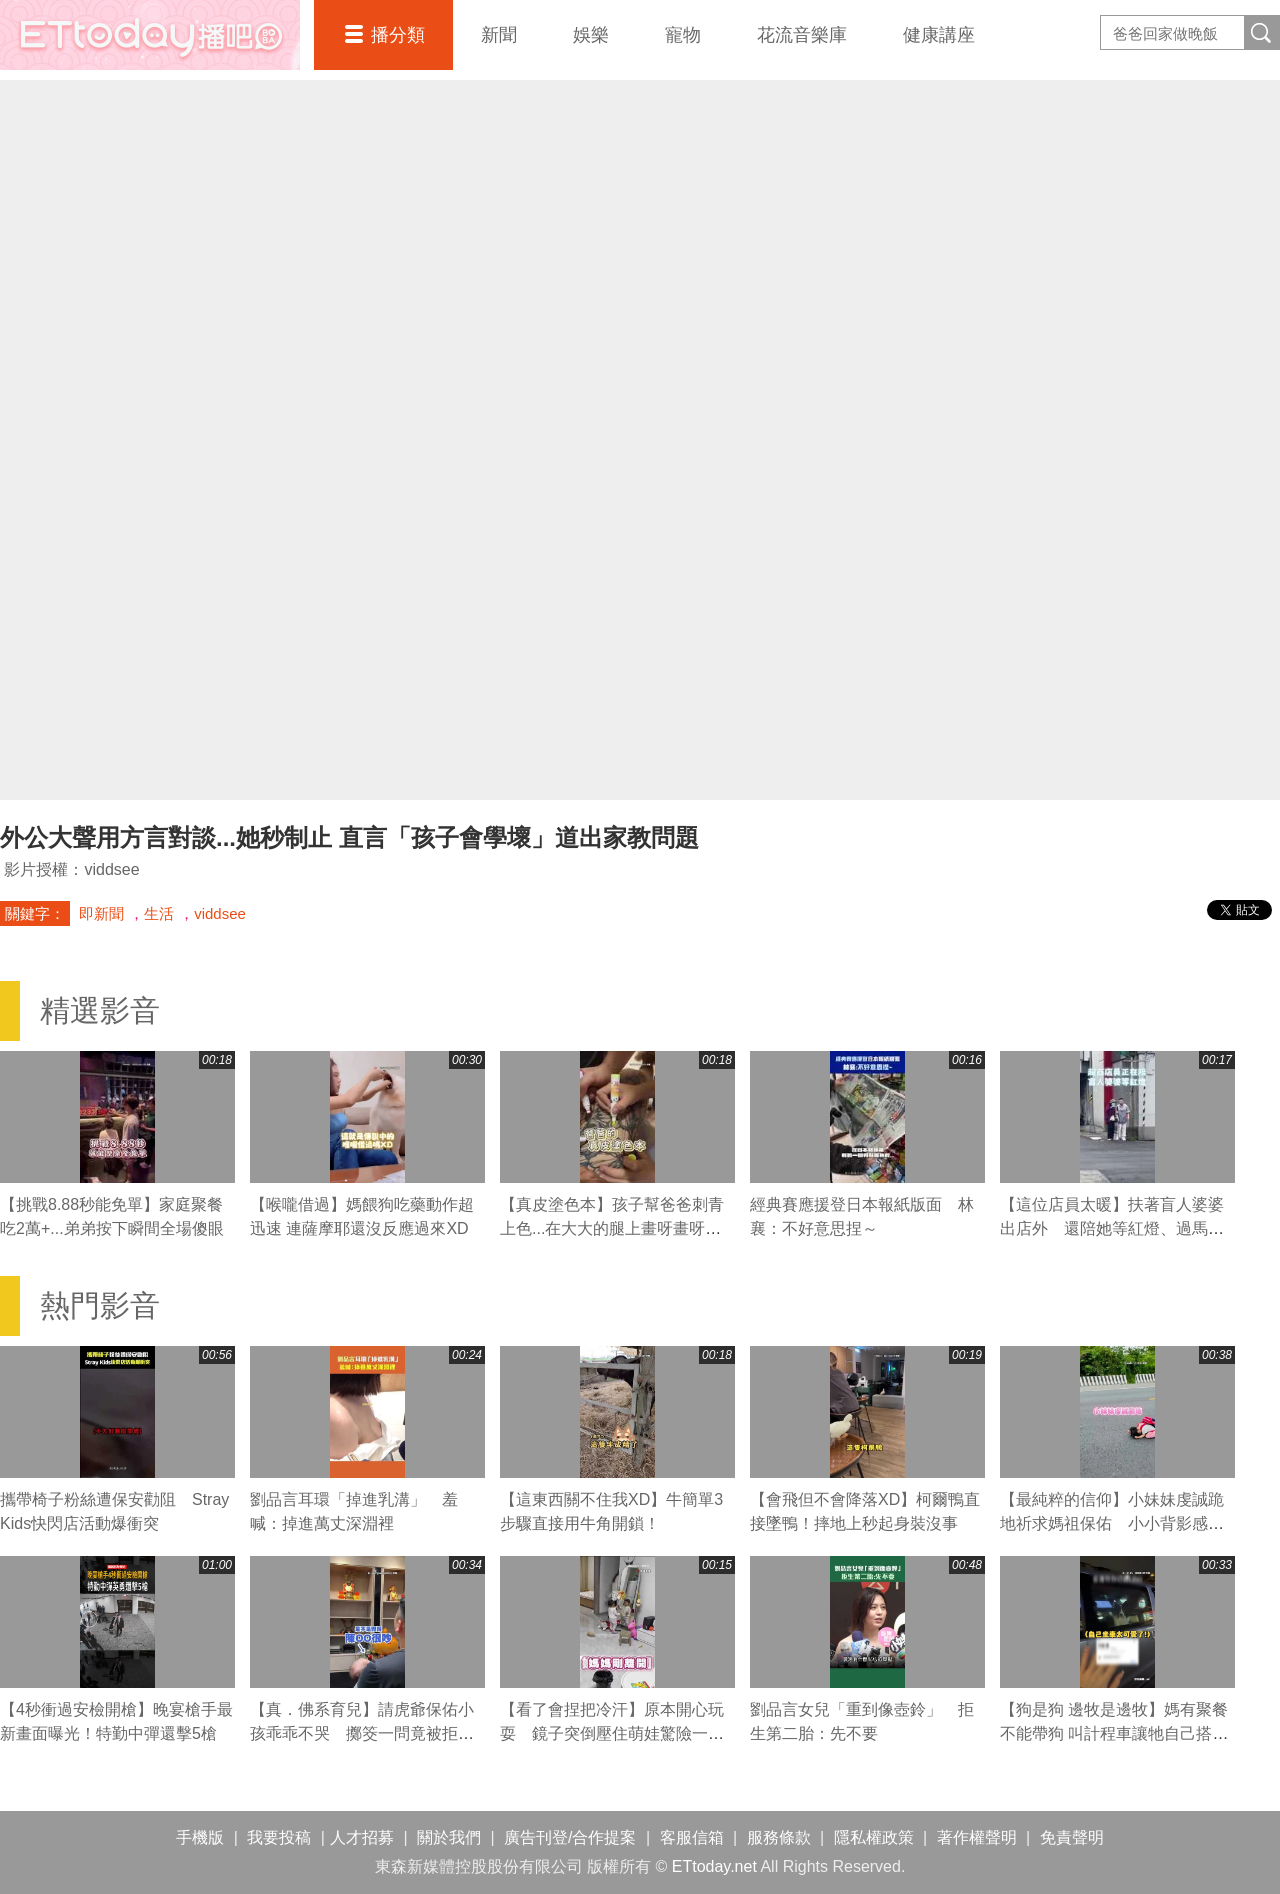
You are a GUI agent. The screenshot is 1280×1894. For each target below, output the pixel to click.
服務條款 (779, 1837)
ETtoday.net (714, 1866)
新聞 (499, 35)
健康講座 (939, 35)
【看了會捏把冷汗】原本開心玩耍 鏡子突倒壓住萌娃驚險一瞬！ (612, 1733)
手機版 (200, 1837)
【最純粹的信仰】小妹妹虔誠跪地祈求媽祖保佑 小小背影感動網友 (1112, 1523)
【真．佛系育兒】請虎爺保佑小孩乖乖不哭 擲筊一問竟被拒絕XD (362, 1733)
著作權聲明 (977, 1837)
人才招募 (362, 1837)
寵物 (683, 35)
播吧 (150, 35)
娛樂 (591, 35)
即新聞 (101, 913)
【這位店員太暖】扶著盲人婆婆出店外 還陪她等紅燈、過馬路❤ (1112, 1228)
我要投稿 (279, 1837)
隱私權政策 (874, 1837)
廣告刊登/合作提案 (570, 1837)
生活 (159, 913)
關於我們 (449, 1837)
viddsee (220, 913)
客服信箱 (692, 1837)
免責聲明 (1072, 1837)
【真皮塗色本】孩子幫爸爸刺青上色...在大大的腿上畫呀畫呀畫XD (612, 1228)
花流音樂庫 (802, 35)
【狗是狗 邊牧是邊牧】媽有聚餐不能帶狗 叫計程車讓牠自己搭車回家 (1114, 1733)
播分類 (398, 35)
